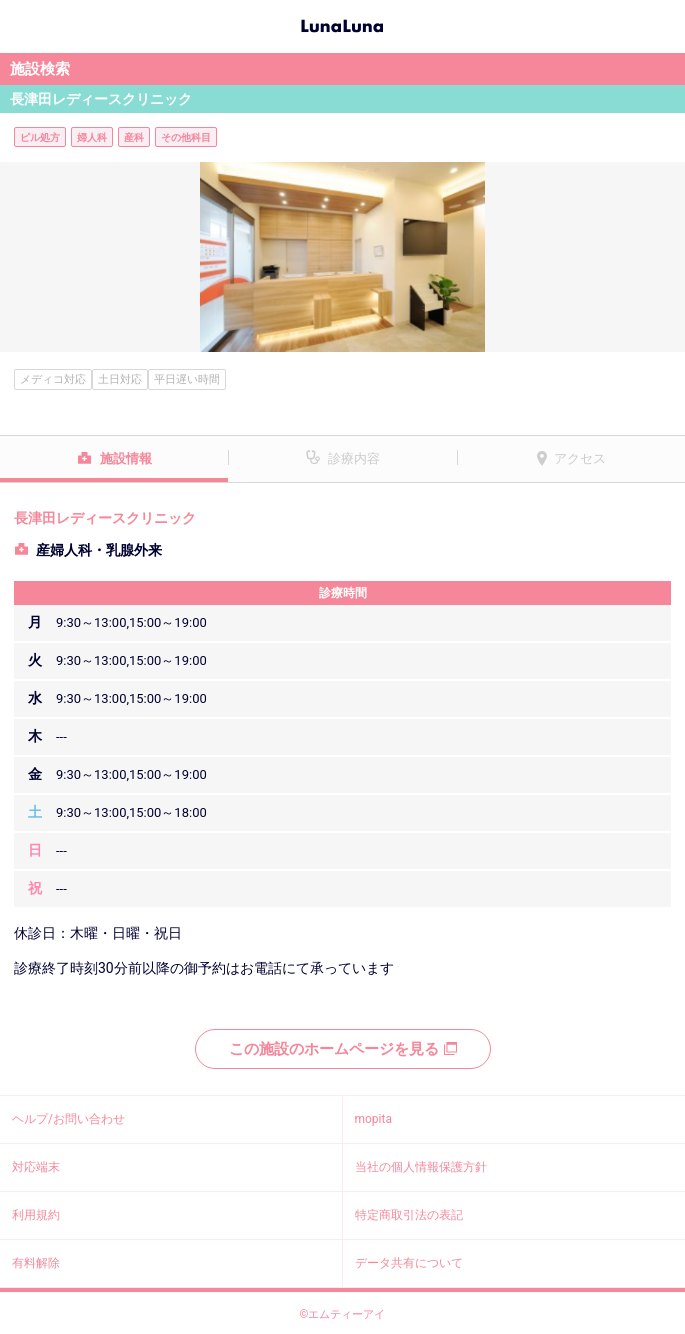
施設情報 (126, 458)
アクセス (580, 458)
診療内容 (354, 458)
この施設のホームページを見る (343, 1049)
